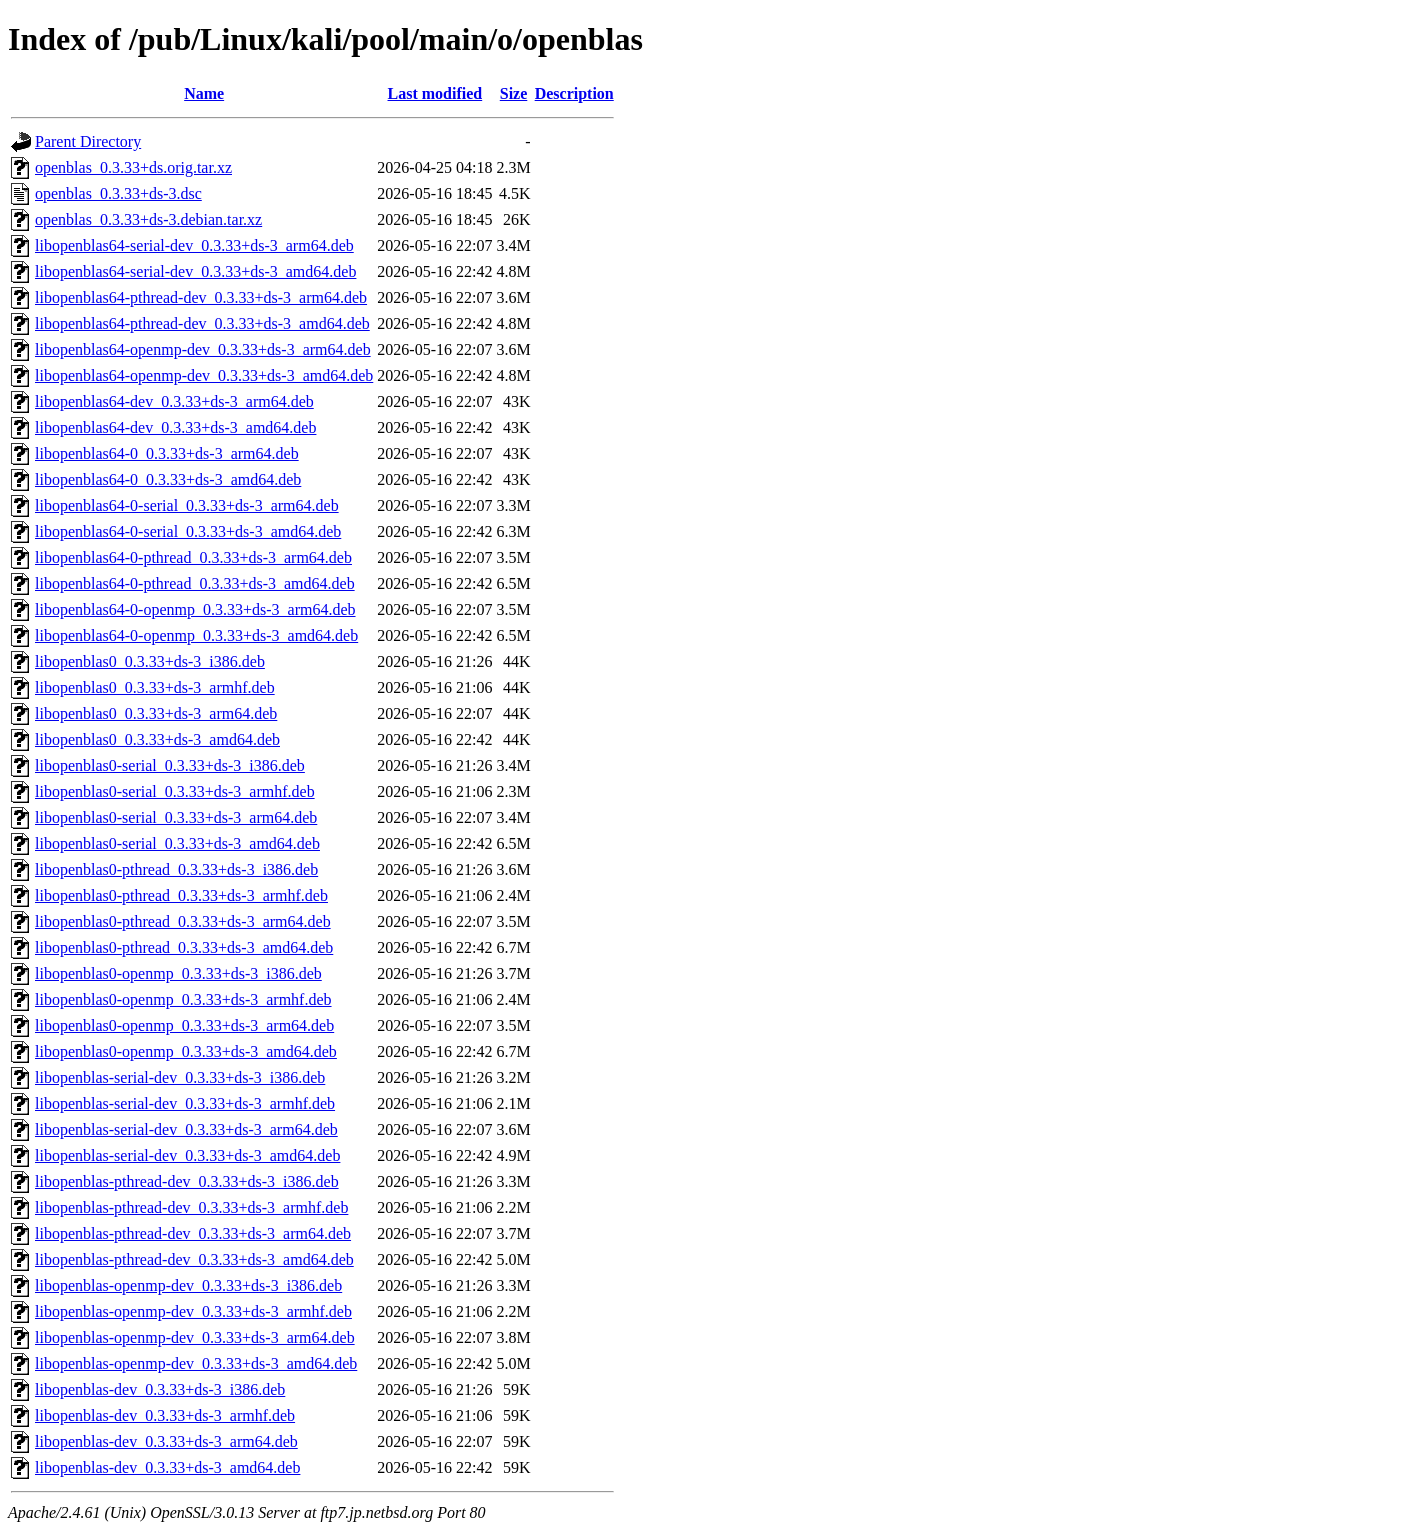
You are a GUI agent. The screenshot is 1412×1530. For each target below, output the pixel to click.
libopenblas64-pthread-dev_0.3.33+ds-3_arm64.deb (201, 297)
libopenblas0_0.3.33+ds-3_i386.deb (150, 661)
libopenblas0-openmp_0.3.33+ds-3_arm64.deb (184, 1025)
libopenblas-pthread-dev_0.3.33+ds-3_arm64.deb (193, 1233)
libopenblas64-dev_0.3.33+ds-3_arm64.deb (174, 401)
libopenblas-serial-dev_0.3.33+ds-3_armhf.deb (185, 1103)
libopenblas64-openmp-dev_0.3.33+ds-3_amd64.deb (204, 375)
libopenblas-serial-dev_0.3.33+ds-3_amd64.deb (187, 1155)
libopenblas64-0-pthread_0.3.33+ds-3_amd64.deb (195, 583)
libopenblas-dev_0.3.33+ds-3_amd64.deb (167, 1467)
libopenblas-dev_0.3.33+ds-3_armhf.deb (165, 1415)
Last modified (435, 93)
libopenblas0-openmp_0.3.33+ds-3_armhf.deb (183, 999)
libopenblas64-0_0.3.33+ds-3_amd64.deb (168, 479)
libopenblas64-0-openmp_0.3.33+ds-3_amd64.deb (196, 635)
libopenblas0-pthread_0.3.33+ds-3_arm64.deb (183, 921)
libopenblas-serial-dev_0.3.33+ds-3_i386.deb (180, 1077)
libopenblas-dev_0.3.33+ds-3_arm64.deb (166, 1441)
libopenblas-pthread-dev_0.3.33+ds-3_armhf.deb (191, 1207)
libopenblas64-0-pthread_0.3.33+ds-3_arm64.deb (193, 557)
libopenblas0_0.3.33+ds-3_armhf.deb (155, 687)
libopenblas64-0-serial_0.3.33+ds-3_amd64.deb (188, 531)
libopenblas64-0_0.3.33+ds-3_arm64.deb (167, 453)
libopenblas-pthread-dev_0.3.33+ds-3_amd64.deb (194, 1259)
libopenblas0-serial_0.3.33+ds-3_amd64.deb (177, 843)
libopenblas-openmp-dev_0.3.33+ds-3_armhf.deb (193, 1311)
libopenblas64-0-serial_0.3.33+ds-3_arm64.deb (187, 505)
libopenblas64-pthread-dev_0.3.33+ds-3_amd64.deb (202, 323)
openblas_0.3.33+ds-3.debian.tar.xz (148, 219)
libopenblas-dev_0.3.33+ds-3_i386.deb (160, 1389)
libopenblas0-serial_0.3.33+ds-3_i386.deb (170, 765)
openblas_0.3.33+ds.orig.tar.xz (133, 167)
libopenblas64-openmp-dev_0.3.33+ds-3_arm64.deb (203, 349)
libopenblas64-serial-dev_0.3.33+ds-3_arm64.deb (194, 245)
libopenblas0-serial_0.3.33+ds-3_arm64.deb (176, 817)
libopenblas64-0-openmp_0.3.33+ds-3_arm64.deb (195, 609)
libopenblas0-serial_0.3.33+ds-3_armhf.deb (175, 791)
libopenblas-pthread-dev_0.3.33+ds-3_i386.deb (187, 1181)
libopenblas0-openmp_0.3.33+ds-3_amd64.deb (186, 1051)
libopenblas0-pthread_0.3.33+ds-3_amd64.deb (184, 947)
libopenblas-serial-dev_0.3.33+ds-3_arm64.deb (186, 1129)
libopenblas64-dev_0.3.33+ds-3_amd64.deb (175, 427)
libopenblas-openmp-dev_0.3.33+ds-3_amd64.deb (196, 1363)
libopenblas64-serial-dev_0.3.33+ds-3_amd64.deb (195, 271)
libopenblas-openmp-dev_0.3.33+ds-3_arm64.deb (195, 1337)
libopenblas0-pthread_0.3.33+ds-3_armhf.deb (181, 895)
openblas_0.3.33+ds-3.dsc (118, 193)
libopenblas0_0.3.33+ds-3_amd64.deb (157, 739)
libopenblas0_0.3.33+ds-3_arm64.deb (156, 713)
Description (574, 93)
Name (204, 93)
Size (514, 93)
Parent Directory (88, 141)
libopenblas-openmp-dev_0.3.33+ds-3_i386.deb (188, 1285)
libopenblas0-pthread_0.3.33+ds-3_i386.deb (176, 869)
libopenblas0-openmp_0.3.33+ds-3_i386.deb (178, 973)
